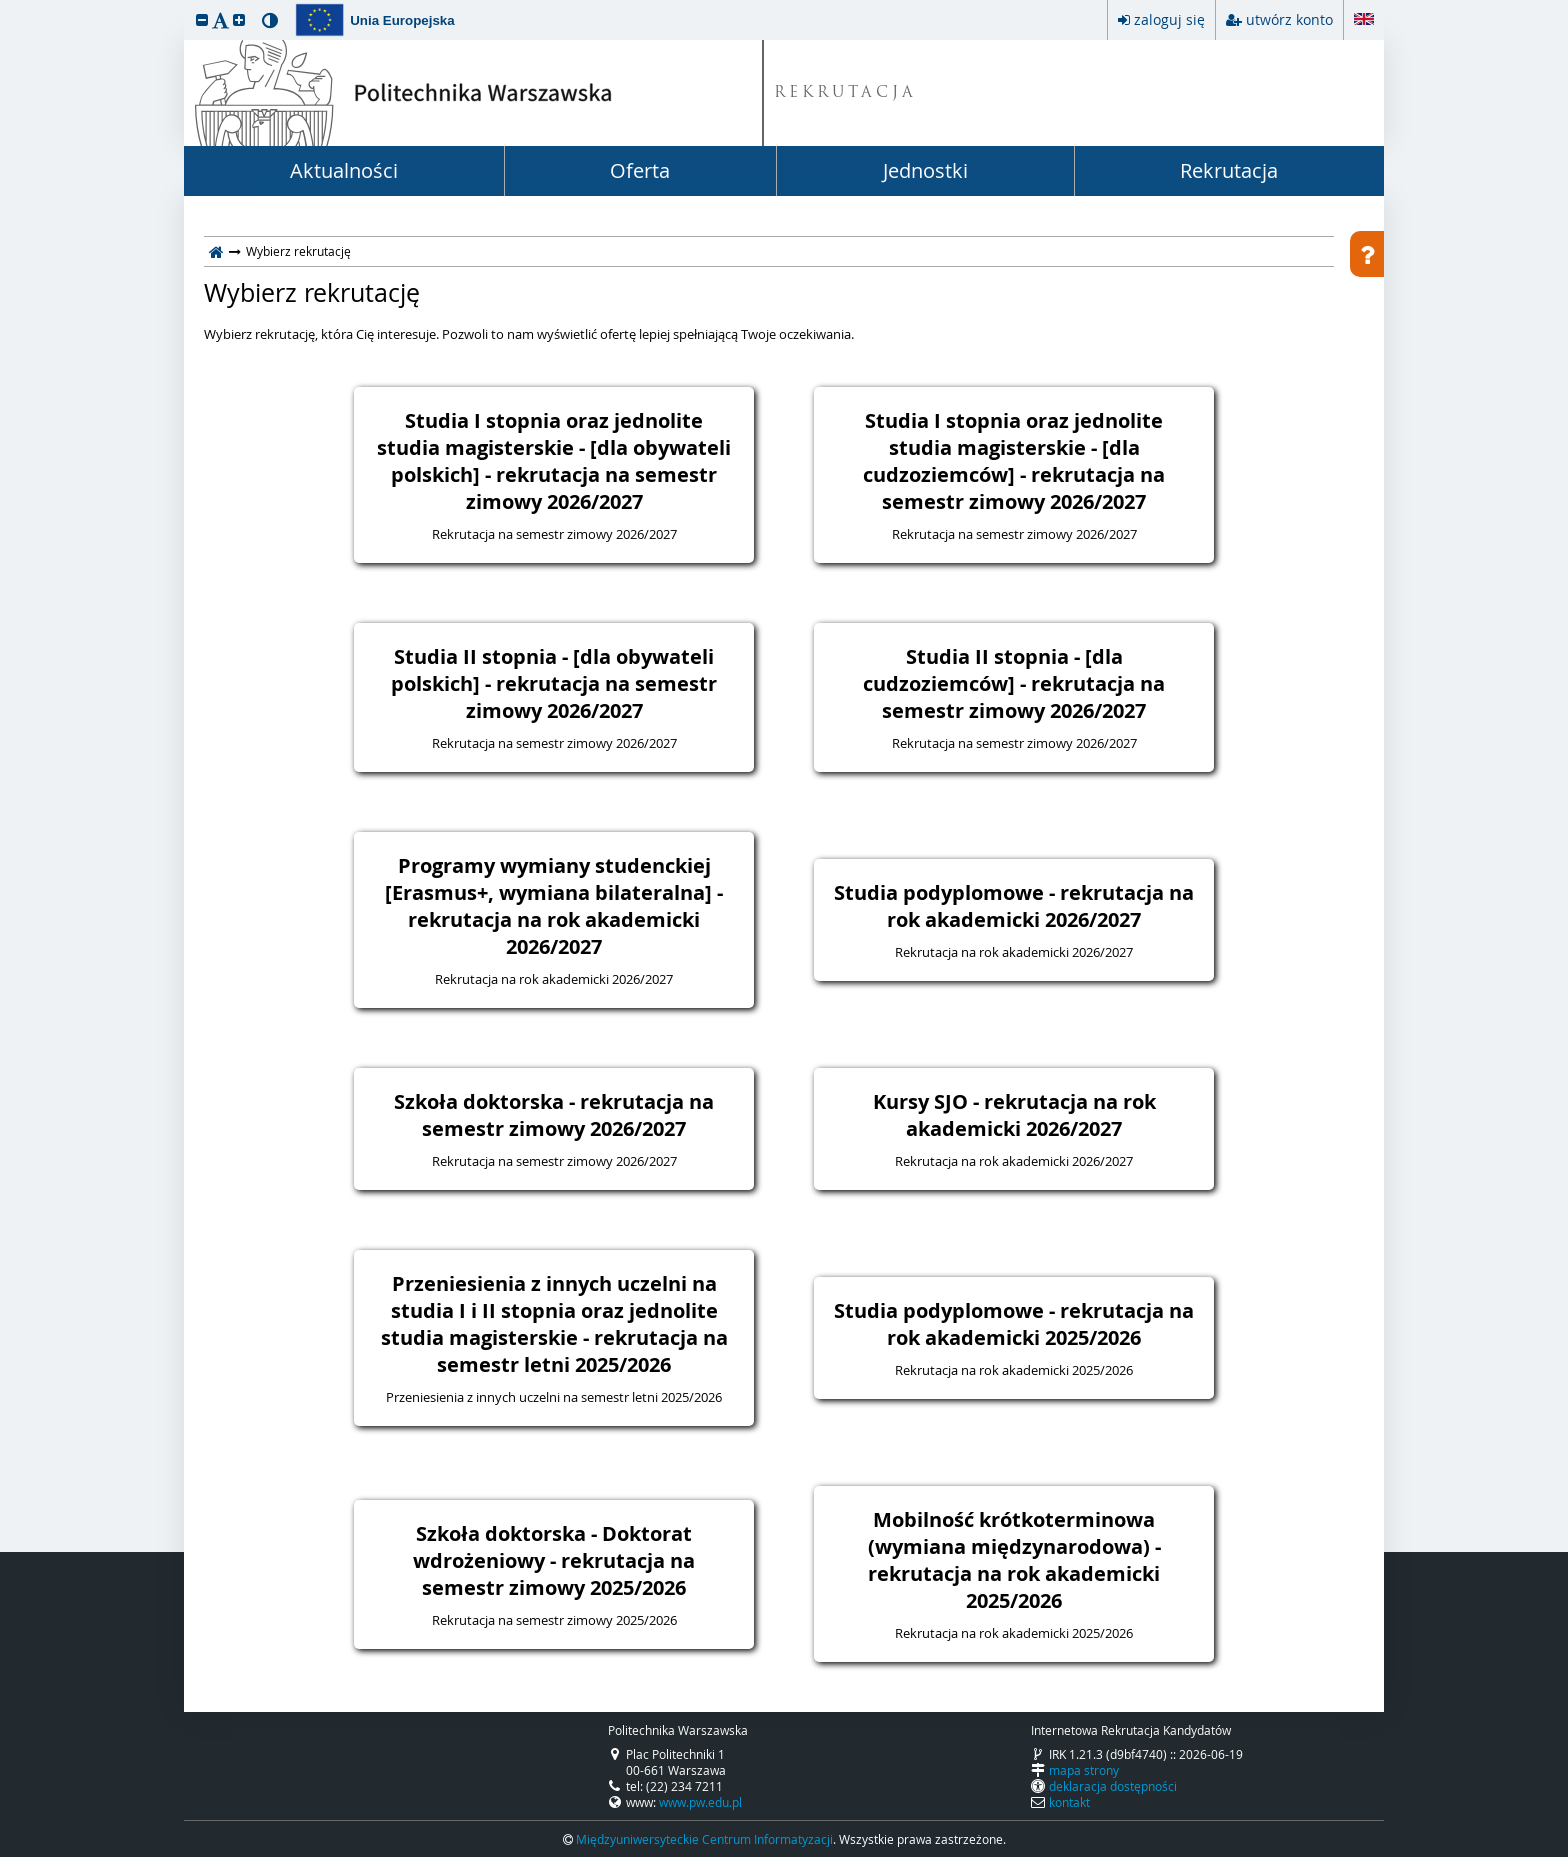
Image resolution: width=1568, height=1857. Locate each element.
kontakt (1069, 1802)
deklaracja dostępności (1113, 1786)
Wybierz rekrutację (312, 293)
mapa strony (1084, 1770)
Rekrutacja (1229, 170)
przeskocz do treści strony (5, 5)
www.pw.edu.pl (700, 1802)
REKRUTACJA (845, 93)
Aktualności (344, 170)
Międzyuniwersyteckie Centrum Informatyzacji (704, 1839)
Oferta (640, 170)
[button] (202, 19)
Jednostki (925, 170)
